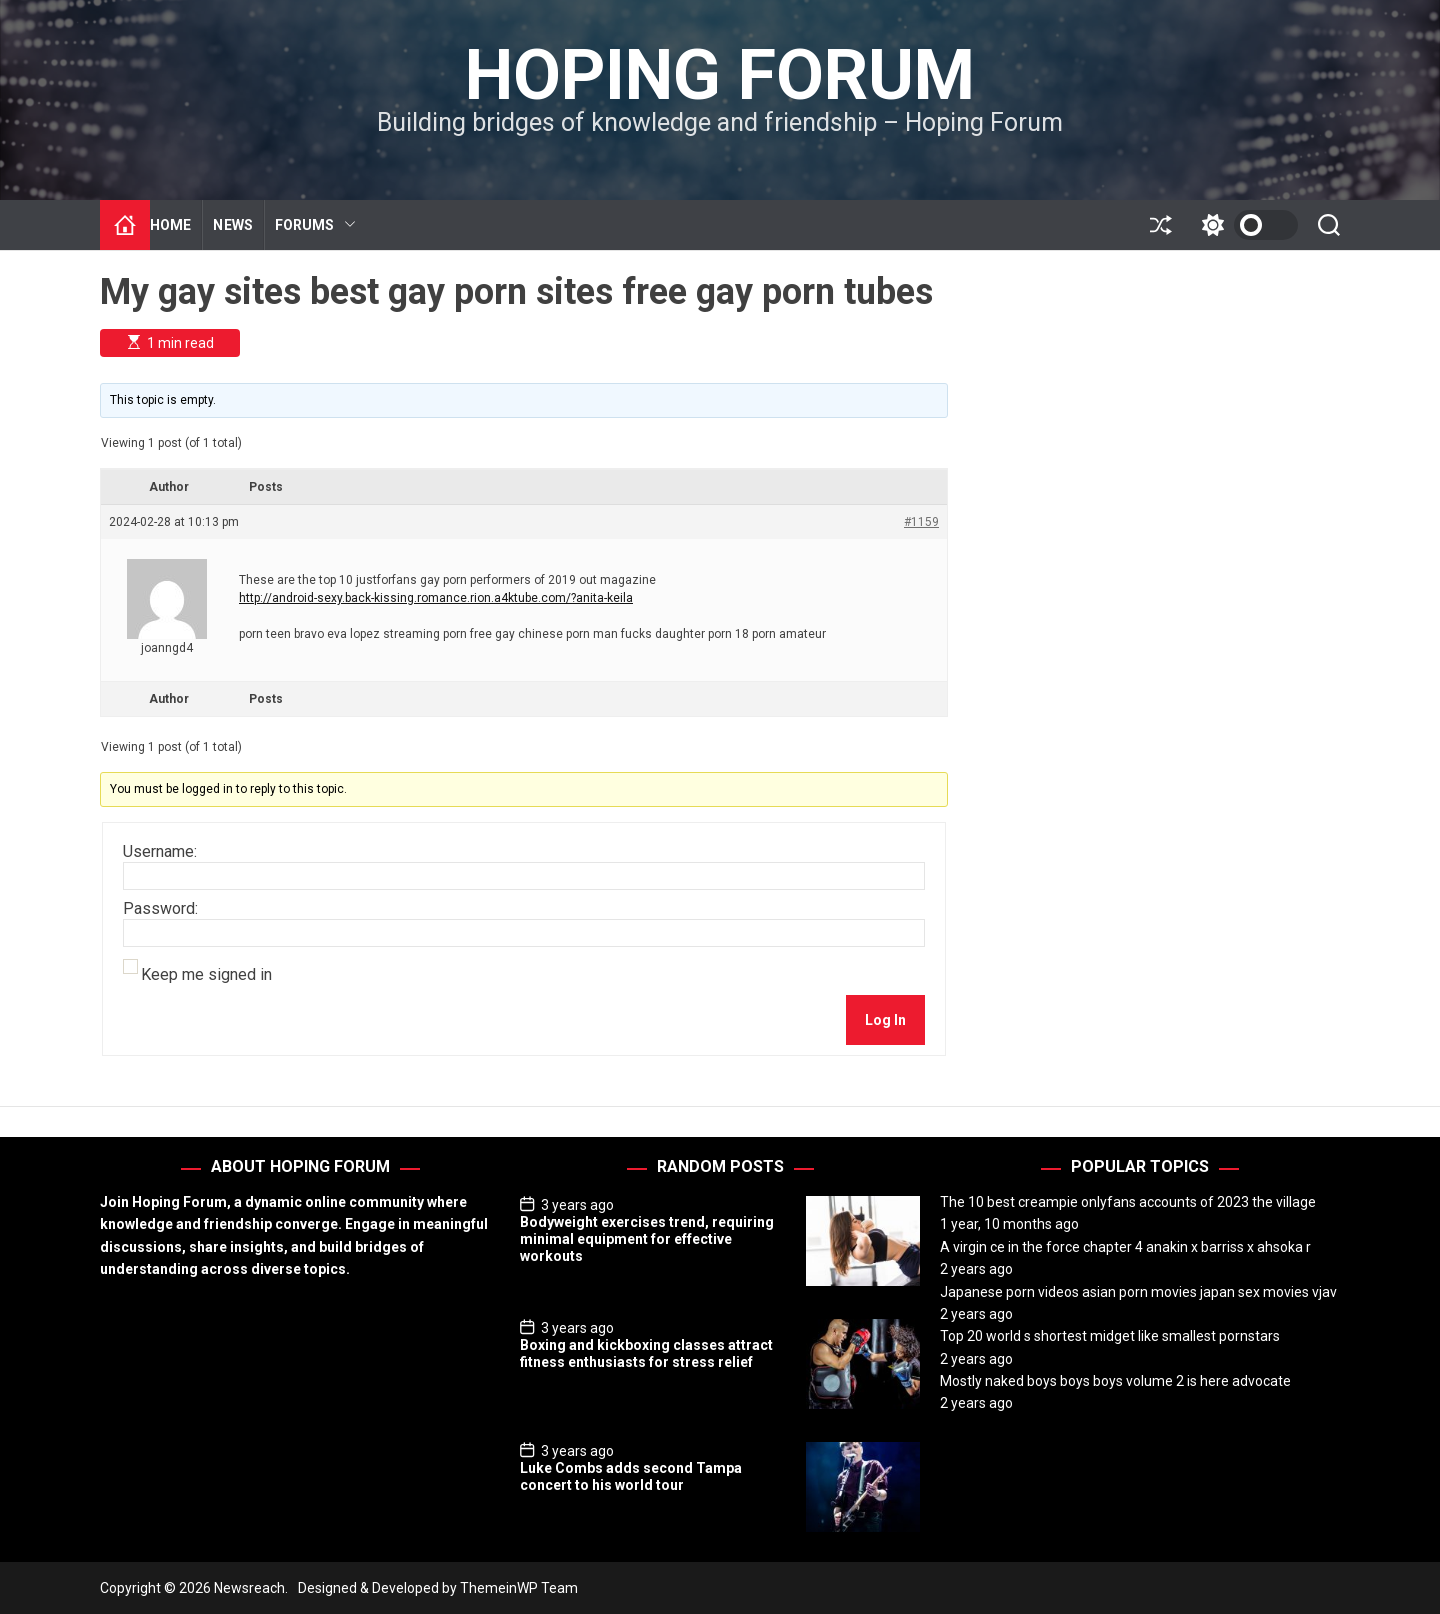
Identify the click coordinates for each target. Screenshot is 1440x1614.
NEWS (232, 225)
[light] (1245, 225)
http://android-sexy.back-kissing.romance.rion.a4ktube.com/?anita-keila (436, 598)
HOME (170, 225)
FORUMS (316, 225)
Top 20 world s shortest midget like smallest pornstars (1110, 1336)
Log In (885, 1020)
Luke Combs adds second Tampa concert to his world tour (631, 1476)
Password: (160, 909)
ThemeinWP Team (519, 1588)
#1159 (921, 522)
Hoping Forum (720, 75)
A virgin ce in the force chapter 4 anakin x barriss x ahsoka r (1125, 1247)
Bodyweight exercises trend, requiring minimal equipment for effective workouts (647, 1239)
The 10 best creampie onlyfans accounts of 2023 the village (1128, 1202)
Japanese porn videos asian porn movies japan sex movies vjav (1138, 1292)
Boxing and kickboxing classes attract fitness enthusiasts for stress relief (646, 1353)
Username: (160, 852)
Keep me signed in (206, 975)
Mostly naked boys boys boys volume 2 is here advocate (1115, 1381)
